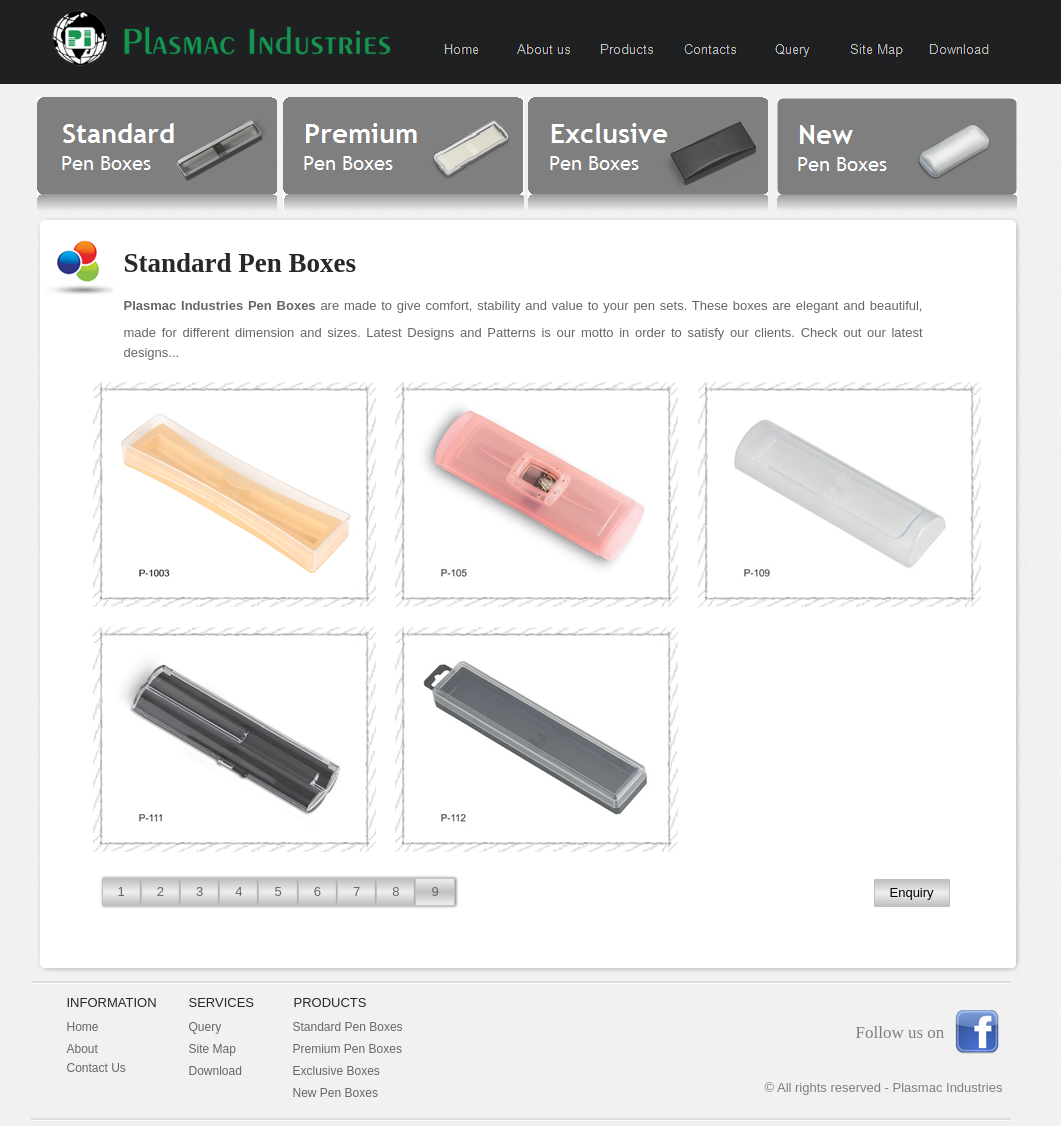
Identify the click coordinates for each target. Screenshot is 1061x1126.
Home (83, 1027)
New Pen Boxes (335, 1093)
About (82, 1049)
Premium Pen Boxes (347, 1049)
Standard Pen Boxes (348, 1027)
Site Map (212, 1049)
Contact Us (96, 1068)
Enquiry (912, 892)
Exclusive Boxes (336, 1071)
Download (215, 1071)
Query (205, 1027)
